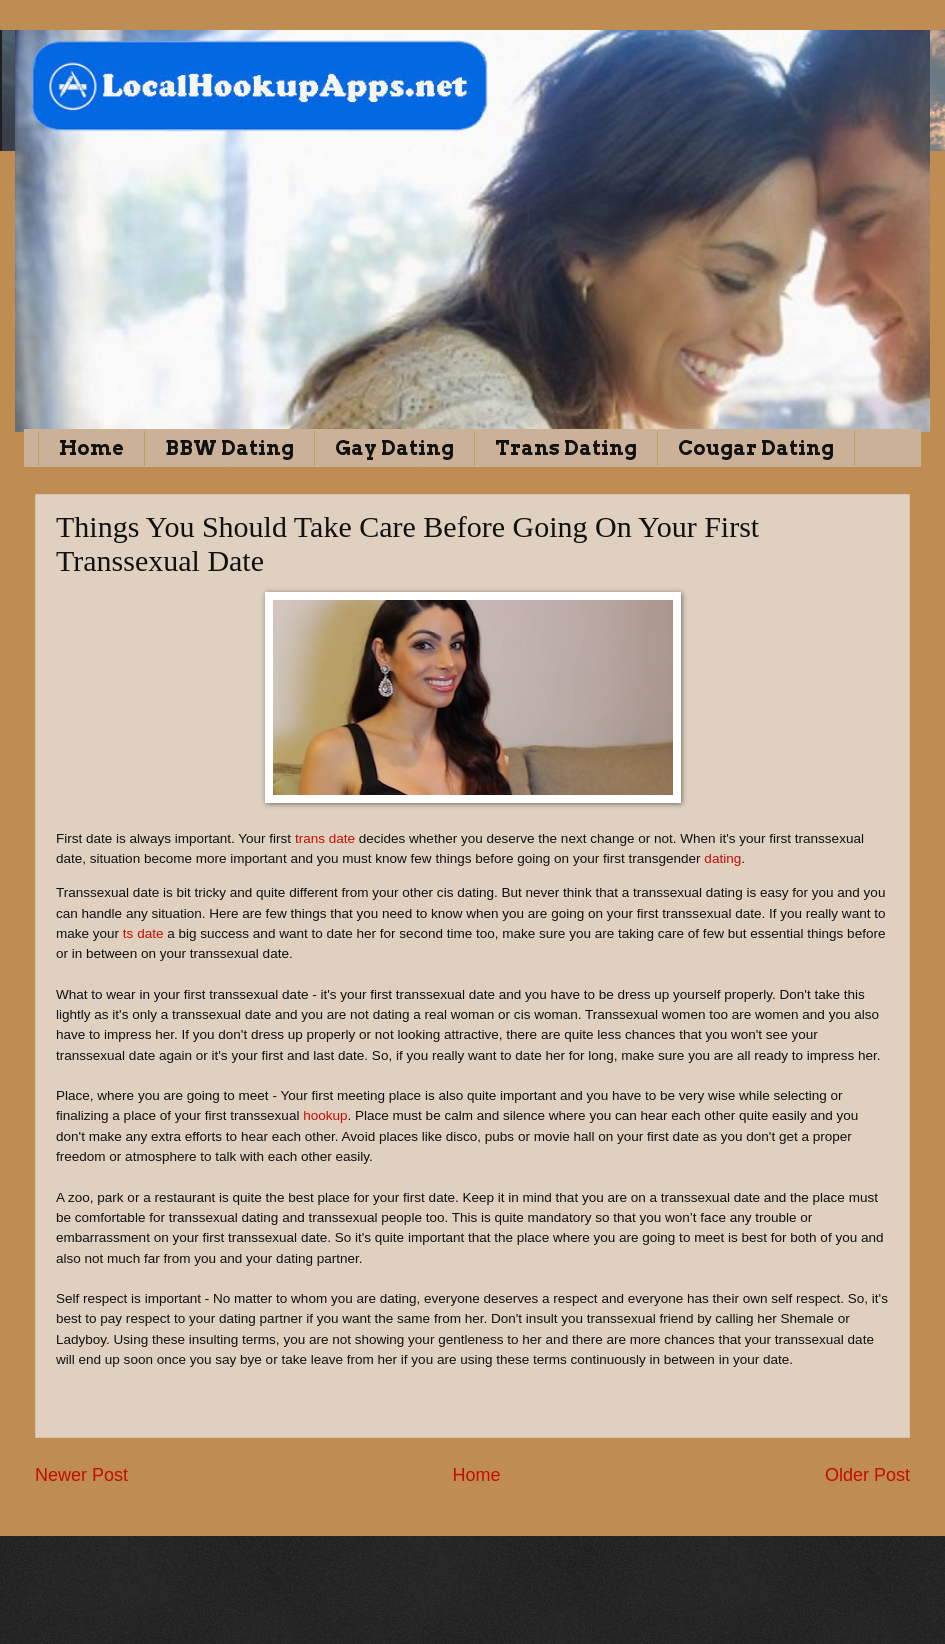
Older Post (867, 1475)
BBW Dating (229, 448)
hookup (325, 1115)
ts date (141, 933)
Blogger (561, 1604)
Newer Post (81, 1475)
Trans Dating (566, 448)
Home (91, 448)
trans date (323, 838)
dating (722, 858)
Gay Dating (394, 448)
